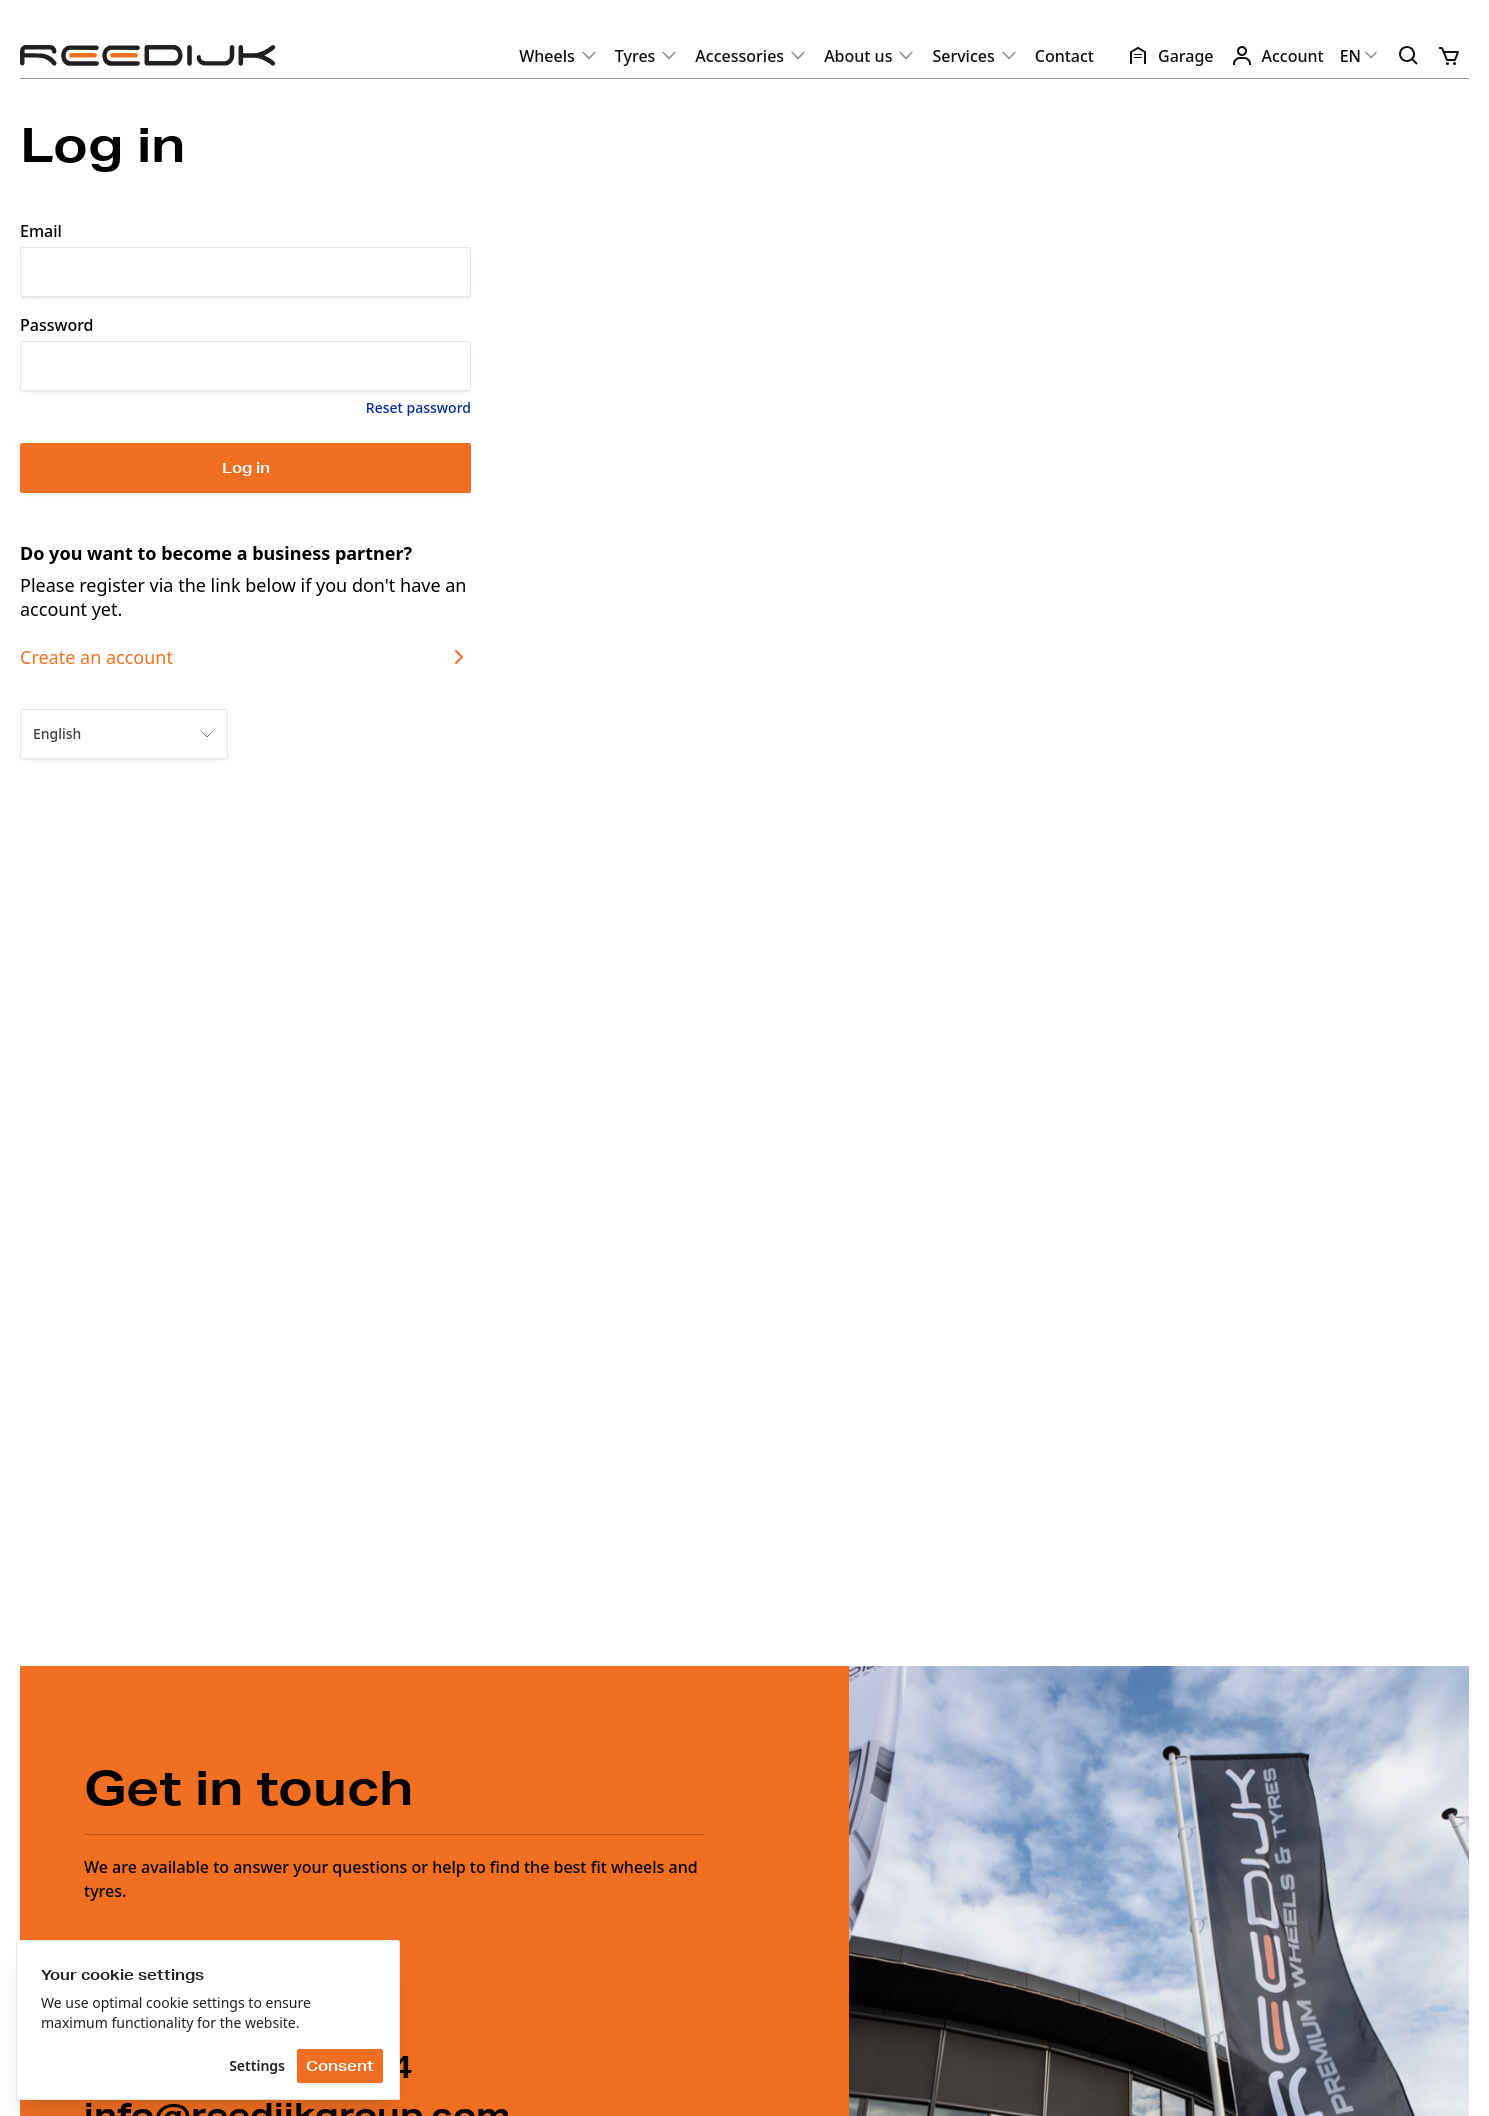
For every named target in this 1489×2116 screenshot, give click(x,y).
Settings (257, 2065)
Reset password (418, 407)
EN (1360, 56)
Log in (246, 468)
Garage (1170, 56)
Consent (340, 2066)
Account (1277, 56)
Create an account (245, 657)
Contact (1064, 56)
